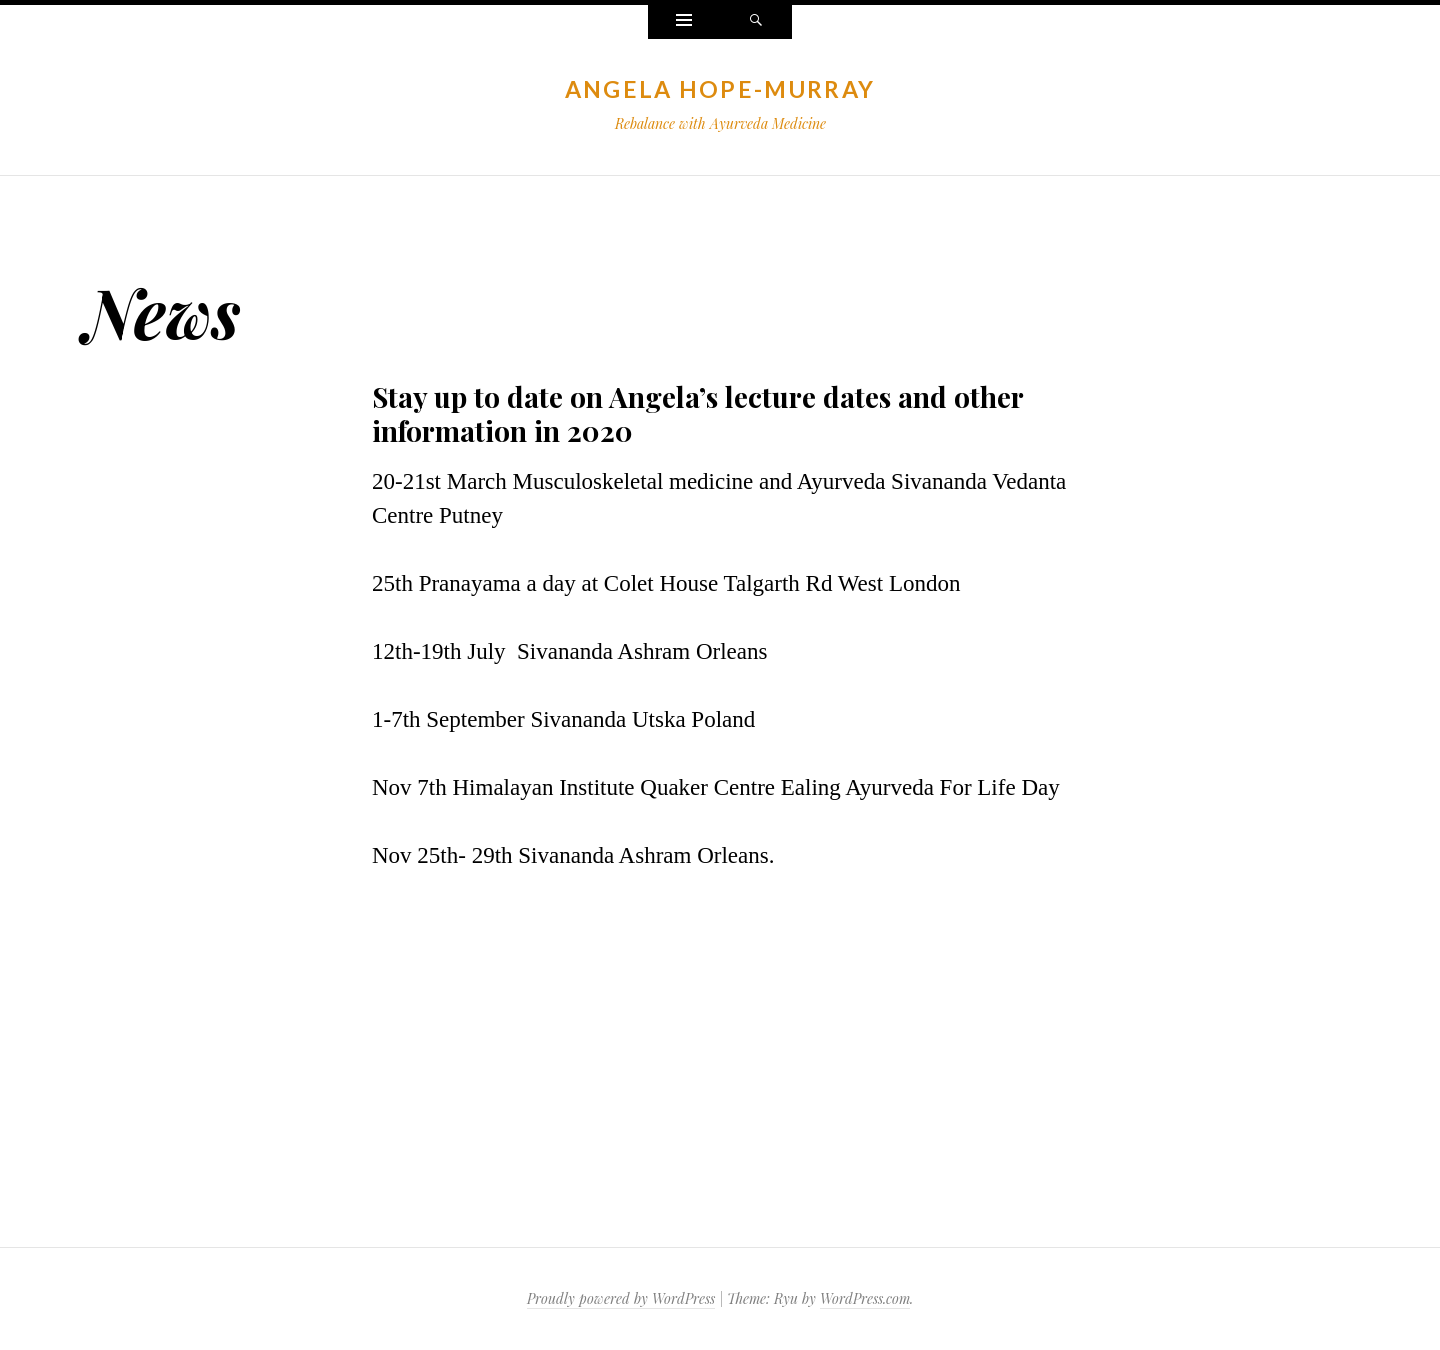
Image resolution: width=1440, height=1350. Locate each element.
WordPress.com (865, 1298)
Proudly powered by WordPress (621, 1298)
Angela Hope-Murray (720, 89)
